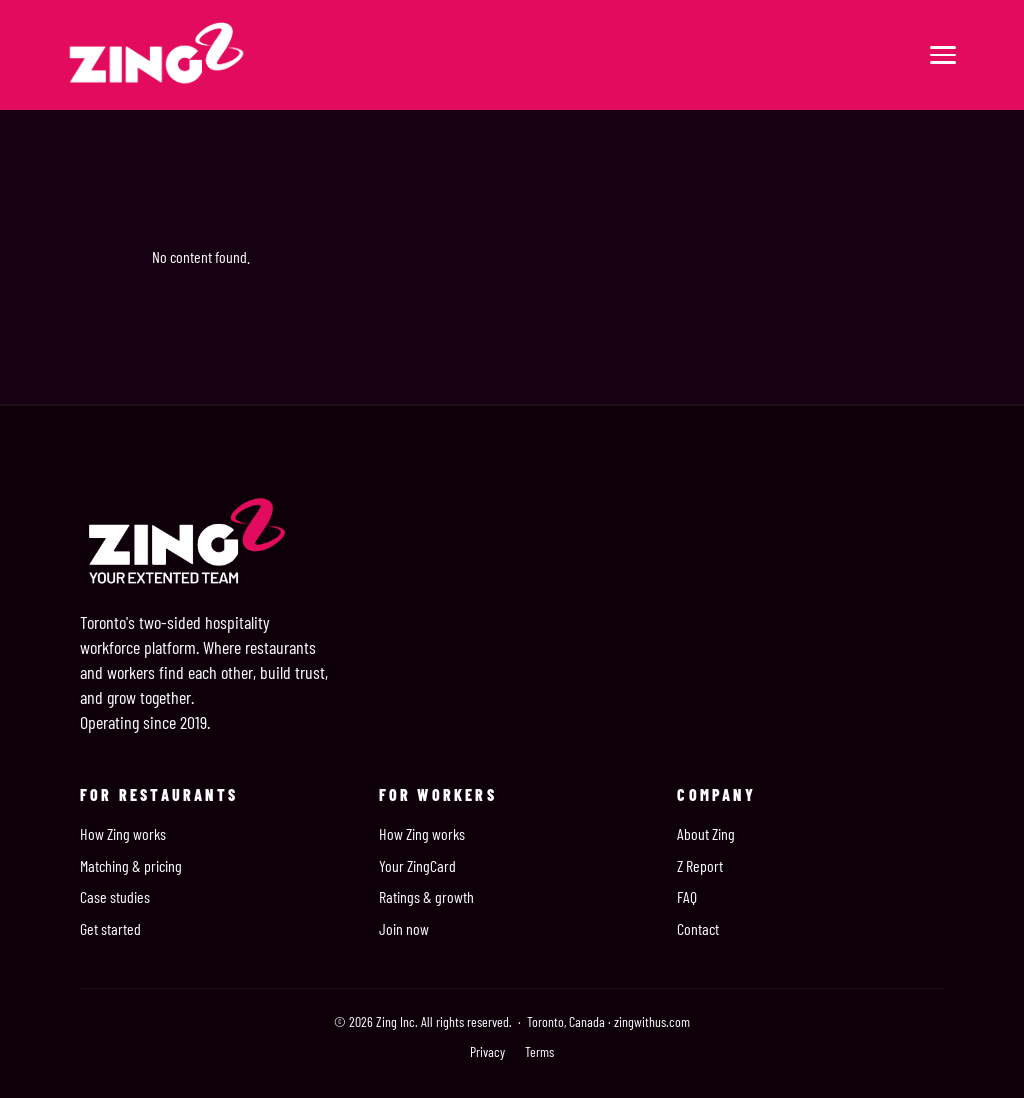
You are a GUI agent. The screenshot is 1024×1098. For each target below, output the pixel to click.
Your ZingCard (417, 865)
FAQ (687, 896)
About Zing (706, 833)
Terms (539, 1051)
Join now (404, 928)
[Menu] (943, 55)
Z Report (700, 865)
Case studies (115, 896)
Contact (698, 928)
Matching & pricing (131, 865)
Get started (110, 928)
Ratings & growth (426, 896)
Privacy (487, 1051)
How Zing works (123, 833)
